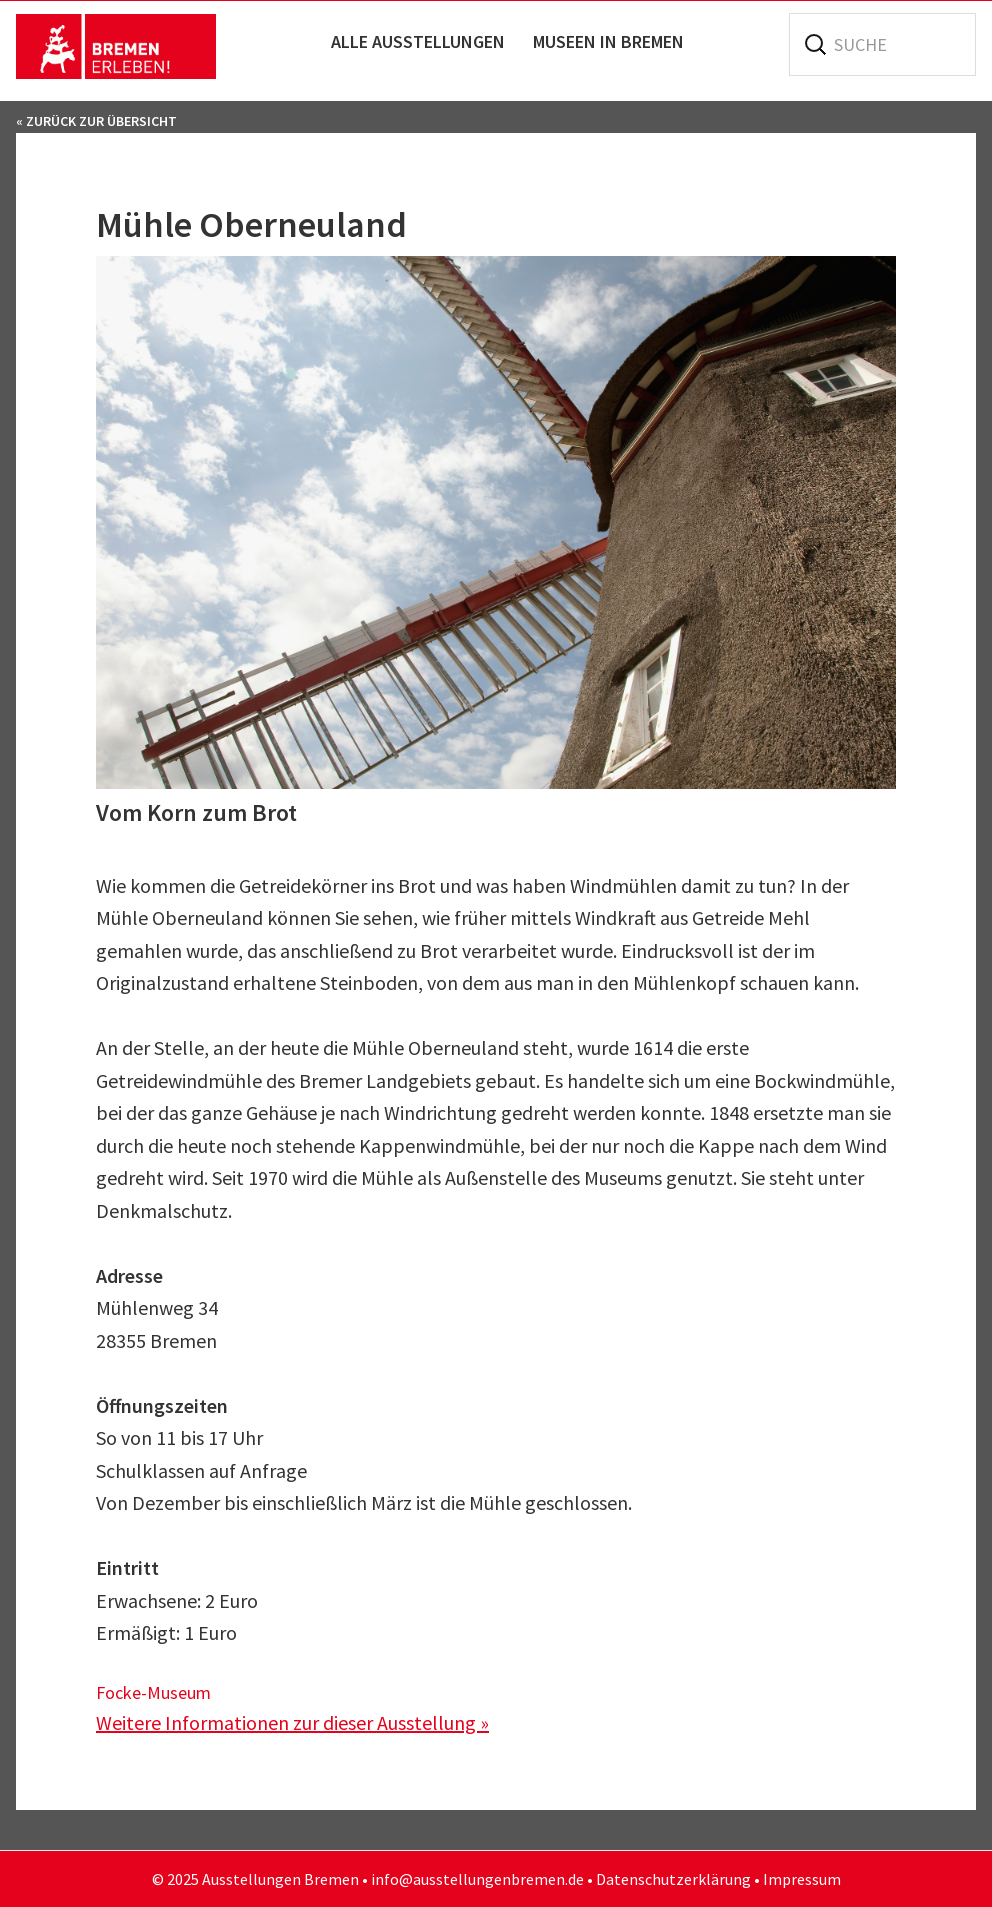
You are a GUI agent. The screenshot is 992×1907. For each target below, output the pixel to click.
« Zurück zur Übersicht (96, 121)
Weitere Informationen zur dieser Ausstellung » (292, 1722)
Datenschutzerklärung (673, 1879)
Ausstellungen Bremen (116, 46)
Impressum (802, 1879)
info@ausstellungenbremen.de (477, 1879)
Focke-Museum (153, 1692)
